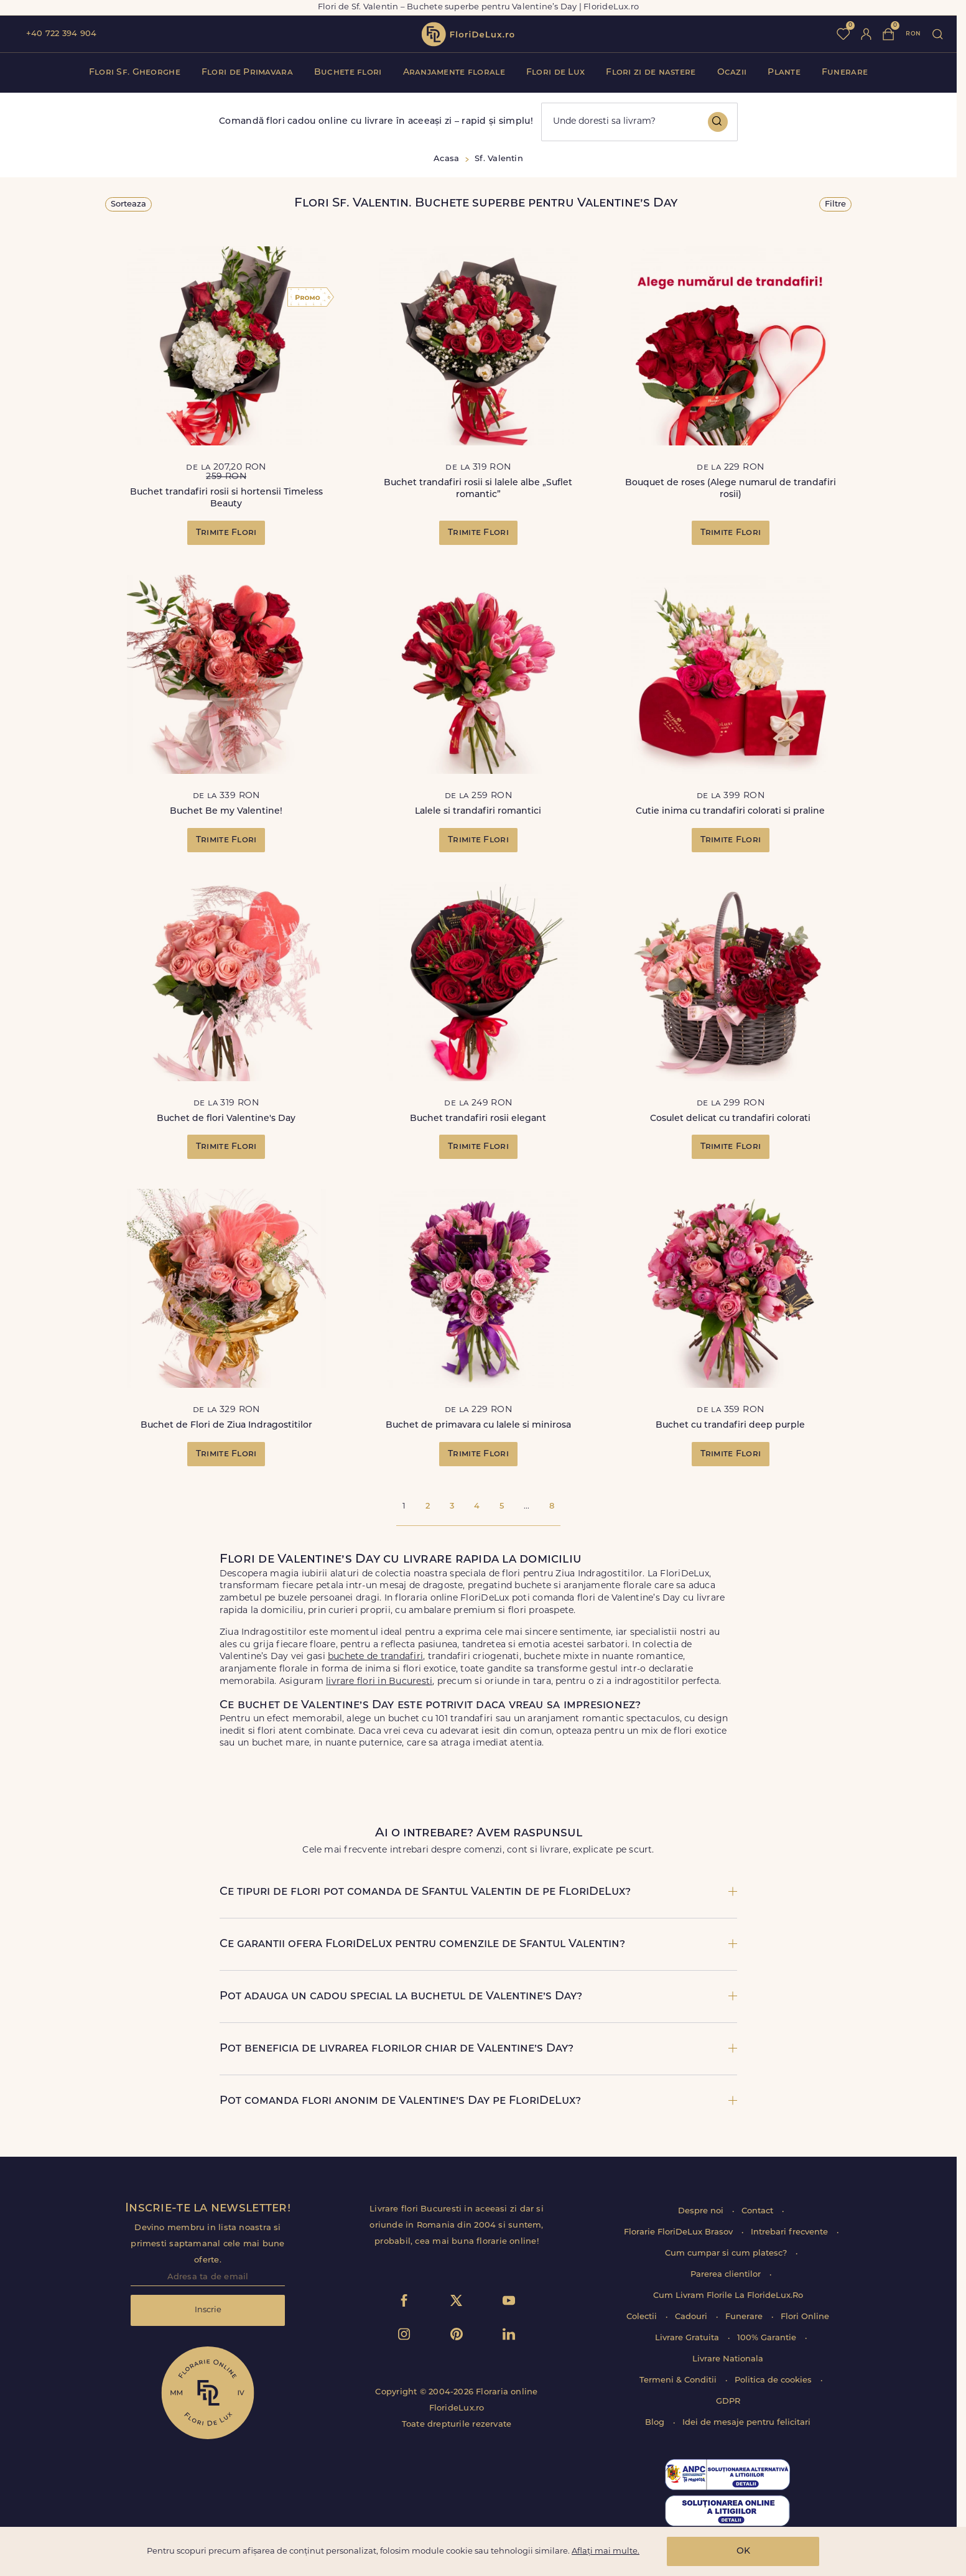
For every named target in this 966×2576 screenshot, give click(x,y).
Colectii (642, 2317)
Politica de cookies (774, 2380)
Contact (758, 2211)
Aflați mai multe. (605, 2551)
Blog (656, 2423)
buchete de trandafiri (375, 1657)
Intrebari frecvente (790, 2232)
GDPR (728, 2401)
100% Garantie (768, 2338)
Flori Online (805, 2317)
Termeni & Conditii (679, 2380)
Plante (784, 72)
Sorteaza (128, 204)
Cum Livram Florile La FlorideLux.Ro (728, 2296)
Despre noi (702, 2211)
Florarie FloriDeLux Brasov (679, 2232)
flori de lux (467, 34)
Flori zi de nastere (650, 72)
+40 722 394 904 (61, 34)
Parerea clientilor (726, 2275)
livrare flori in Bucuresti (379, 1681)
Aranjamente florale (454, 72)
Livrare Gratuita (688, 2338)
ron (913, 33)
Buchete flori (348, 72)
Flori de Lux (555, 72)
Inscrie (208, 2310)
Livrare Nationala (727, 2359)
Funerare (845, 72)
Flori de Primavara (247, 72)
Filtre (835, 204)
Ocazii (732, 72)
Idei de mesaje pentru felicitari (746, 2423)
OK (743, 2551)
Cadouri (692, 2317)
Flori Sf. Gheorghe (134, 72)
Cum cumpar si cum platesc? (727, 2253)
